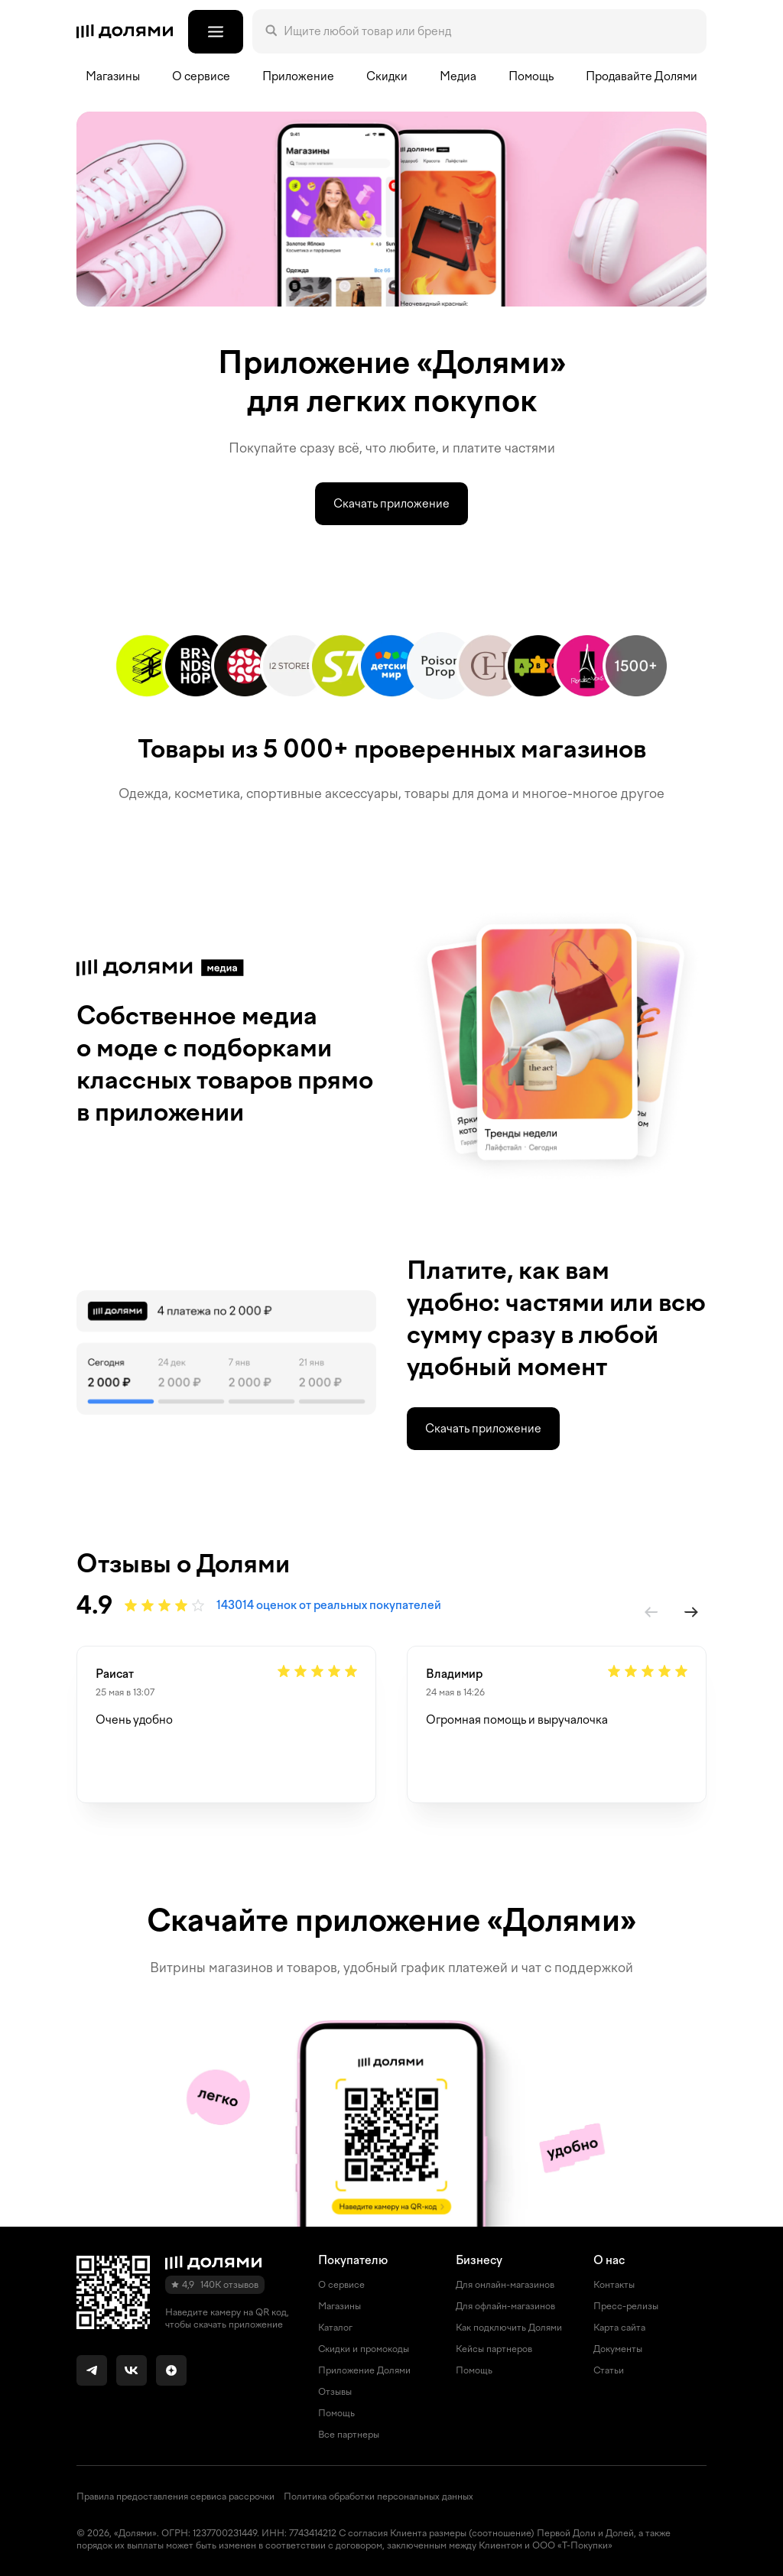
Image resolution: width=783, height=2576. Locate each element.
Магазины (113, 76)
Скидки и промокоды (363, 2349)
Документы (617, 2349)
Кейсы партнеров (494, 2349)
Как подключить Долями (509, 2327)
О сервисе (341, 2284)
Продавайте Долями (641, 76)
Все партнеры (348, 2434)
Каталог (335, 2327)
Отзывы (335, 2391)
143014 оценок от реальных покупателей (328, 1605)
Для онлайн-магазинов (505, 2284)
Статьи (608, 2370)
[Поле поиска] (489, 31)
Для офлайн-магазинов (505, 2306)
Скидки (387, 76)
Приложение (298, 76)
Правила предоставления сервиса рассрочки (175, 2496)
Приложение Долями (364, 2370)
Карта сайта (619, 2327)
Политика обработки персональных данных (378, 2496)
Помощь (531, 76)
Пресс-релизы (625, 2306)
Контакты (614, 2284)
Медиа (458, 76)
